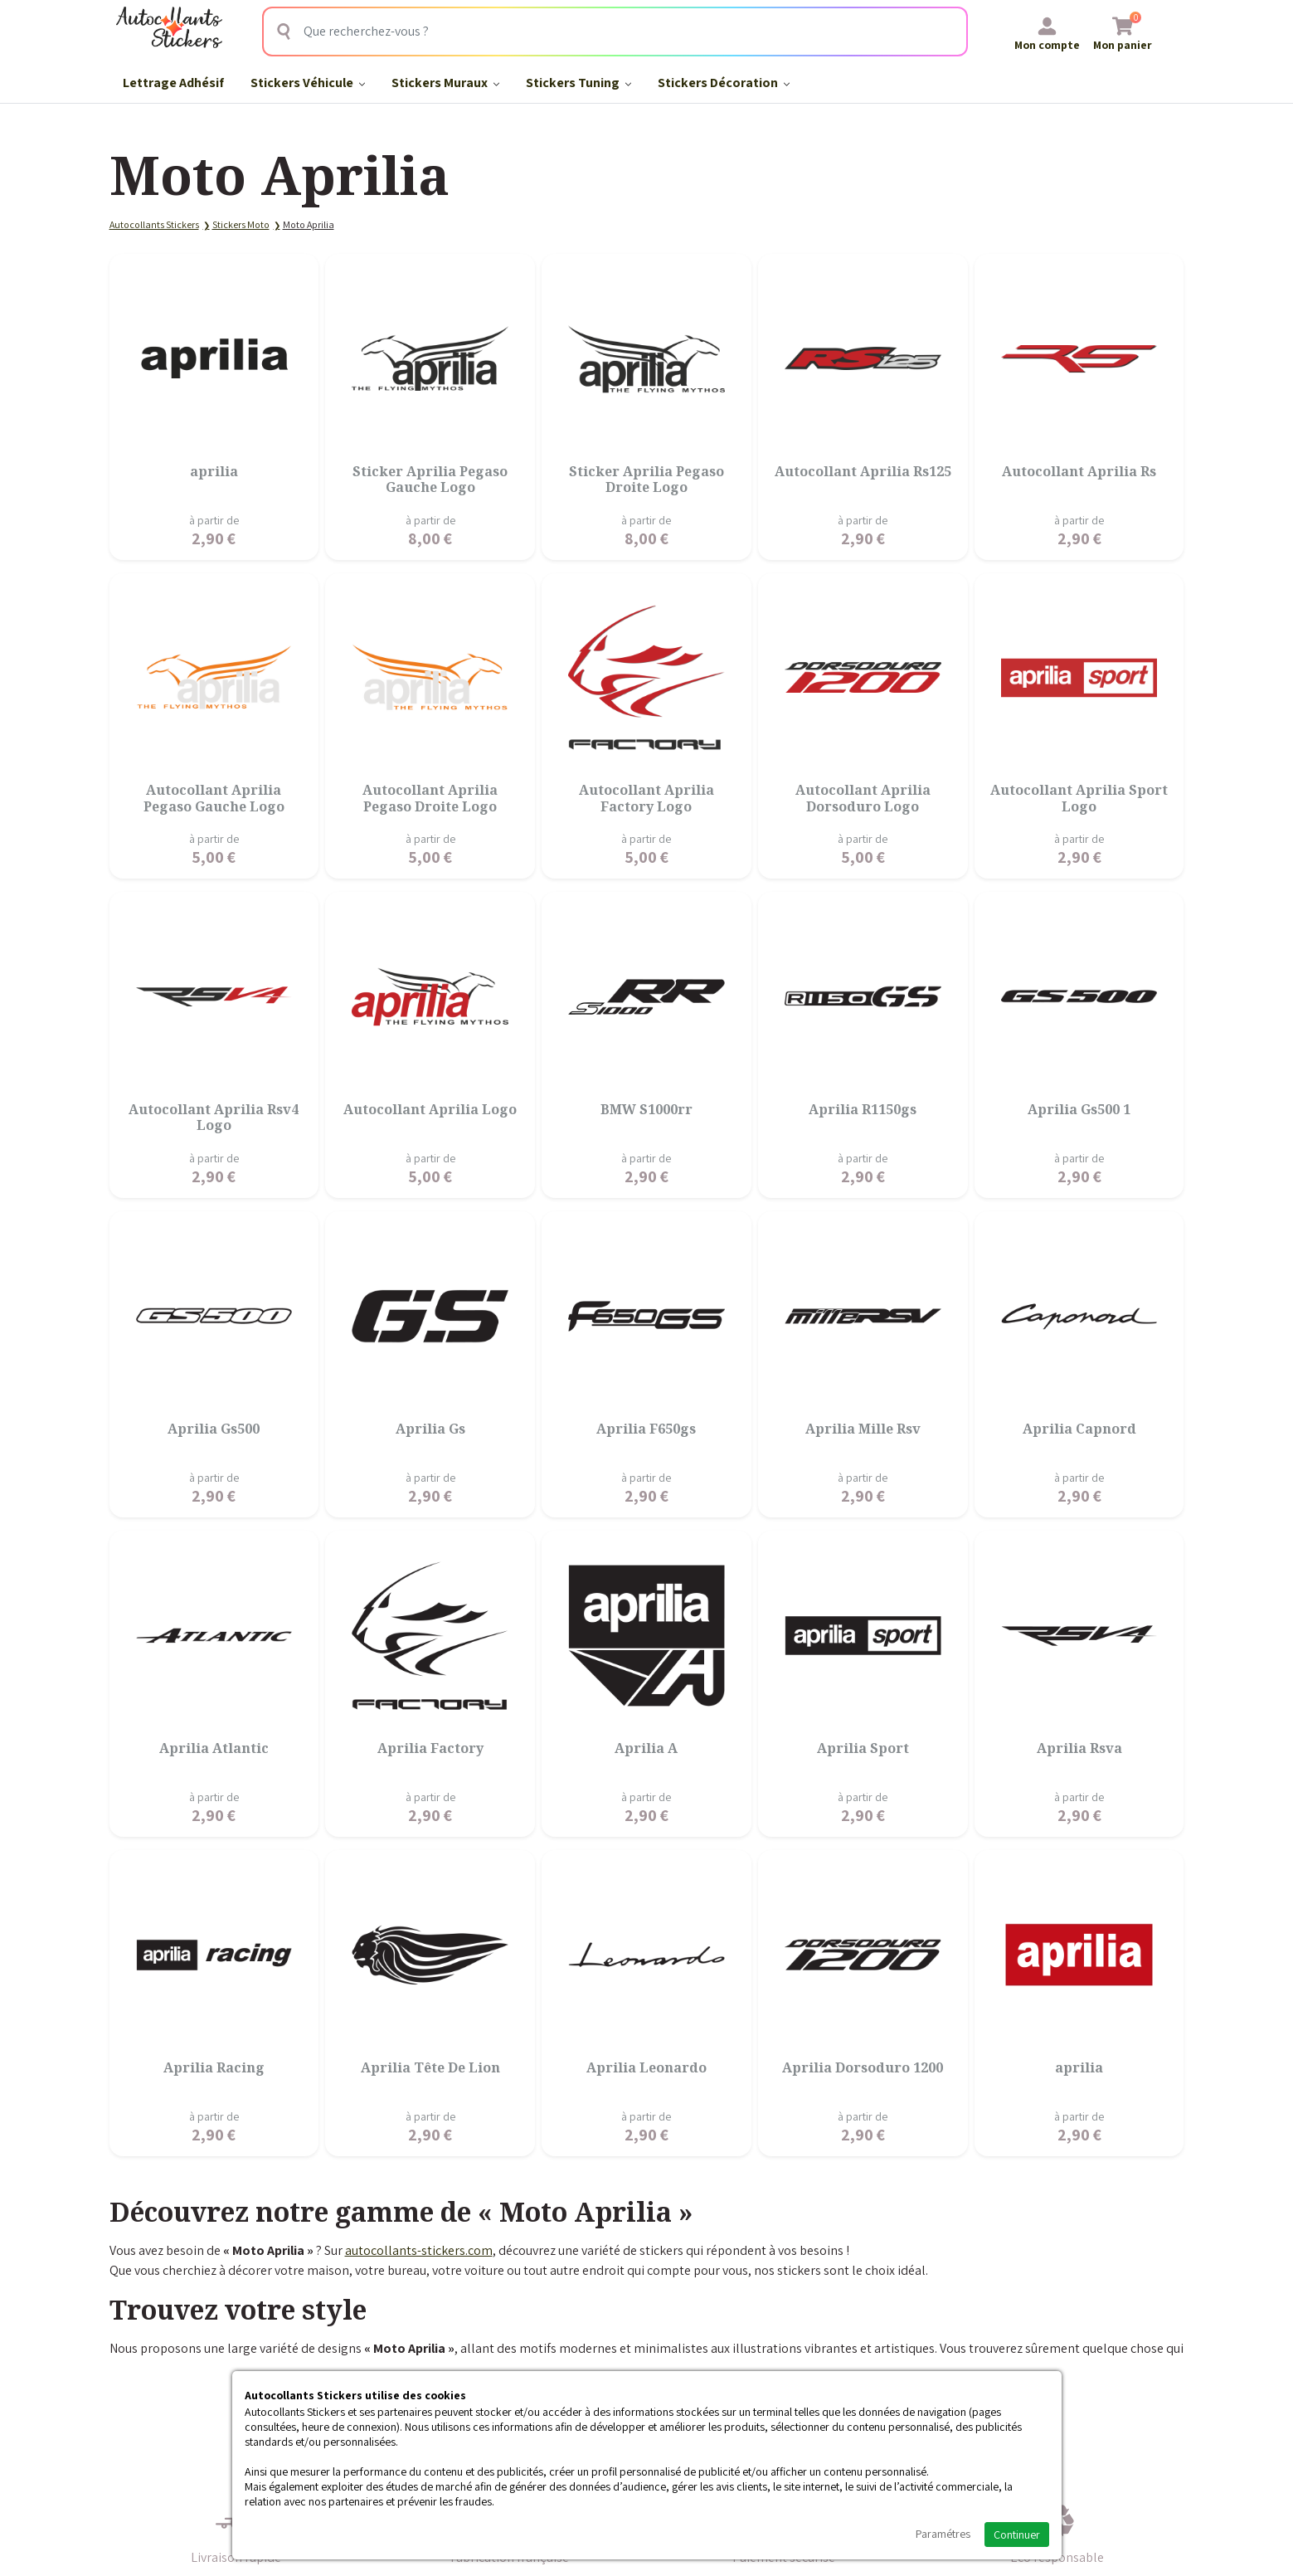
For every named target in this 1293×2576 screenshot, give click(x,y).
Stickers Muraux (445, 82)
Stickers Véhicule (307, 82)
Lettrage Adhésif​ (173, 82)
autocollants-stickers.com (419, 2250)
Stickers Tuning (578, 82)
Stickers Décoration (724, 82)
